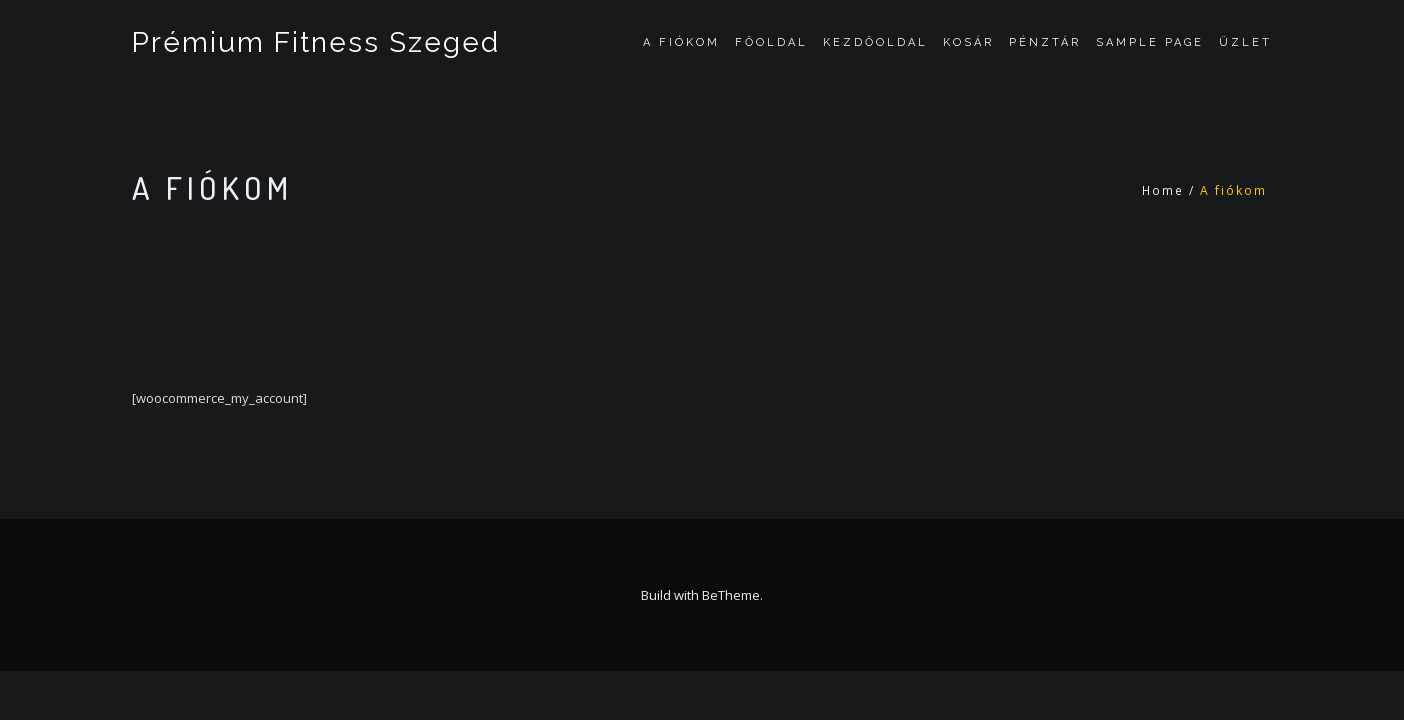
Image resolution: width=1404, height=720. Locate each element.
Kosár (968, 42)
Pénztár (1045, 42)
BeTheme (731, 595)
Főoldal (771, 42)
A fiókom (681, 42)
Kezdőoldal (875, 42)
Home (1163, 190)
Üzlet (1245, 42)
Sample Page (1150, 42)
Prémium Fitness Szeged (316, 42)
